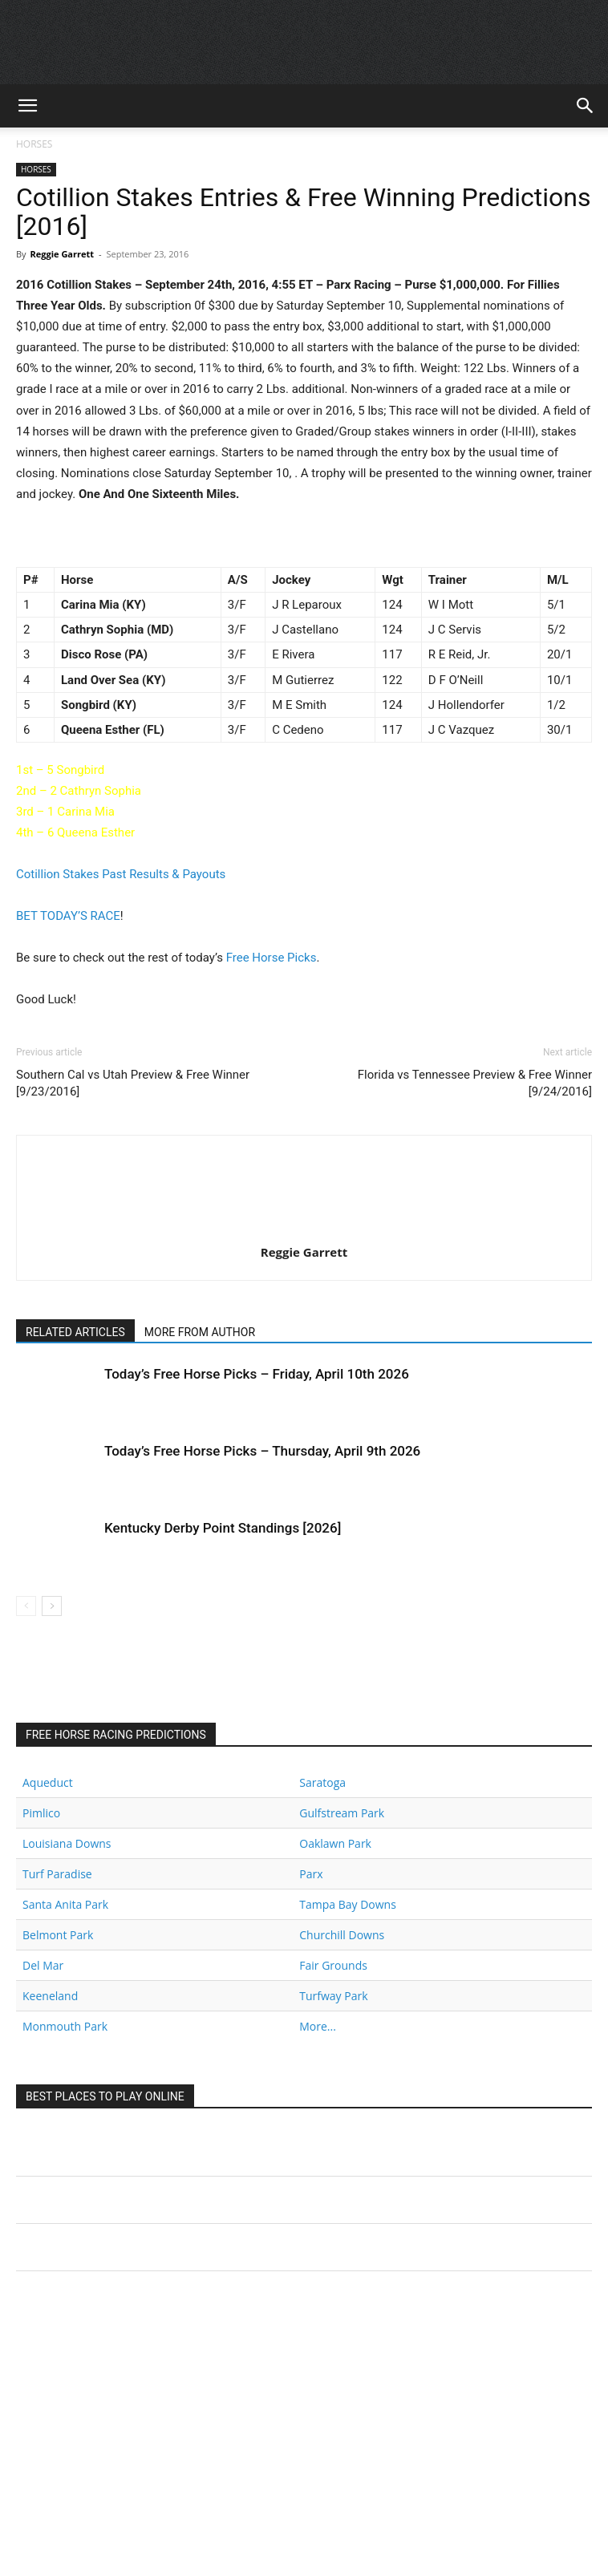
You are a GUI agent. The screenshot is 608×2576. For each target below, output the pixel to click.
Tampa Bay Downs (347, 1904)
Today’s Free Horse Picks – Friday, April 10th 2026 (256, 1374)
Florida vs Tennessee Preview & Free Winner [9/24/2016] (475, 1083)
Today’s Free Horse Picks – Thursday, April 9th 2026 (262, 1451)
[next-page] (52, 1606)
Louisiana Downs (66, 1843)
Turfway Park (333, 1995)
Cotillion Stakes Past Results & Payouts (120, 874)
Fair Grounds (333, 1965)
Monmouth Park (64, 2026)
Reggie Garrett (62, 254)
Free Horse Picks (271, 957)
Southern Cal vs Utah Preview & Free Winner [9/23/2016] (132, 1083)
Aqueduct (47, 1782)
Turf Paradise (57, 1873)
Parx (310, 1873)
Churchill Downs (341, 1934)
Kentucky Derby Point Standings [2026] (222, 1528)
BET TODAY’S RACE (68, 916)
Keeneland (50, 1995)
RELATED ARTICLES (75, 1332)
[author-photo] (304, 1229)
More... (317, 2026)
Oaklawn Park (335, 1843)
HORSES (34, 144)
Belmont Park (57, 1934)
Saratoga (322, 1782)
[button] (27, 106)
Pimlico (41, 1813)
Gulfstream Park (341, 1813)
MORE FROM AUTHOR (199, 1332)
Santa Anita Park (65, 1904)
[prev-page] (26, 1606)
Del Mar (42, 1965)
